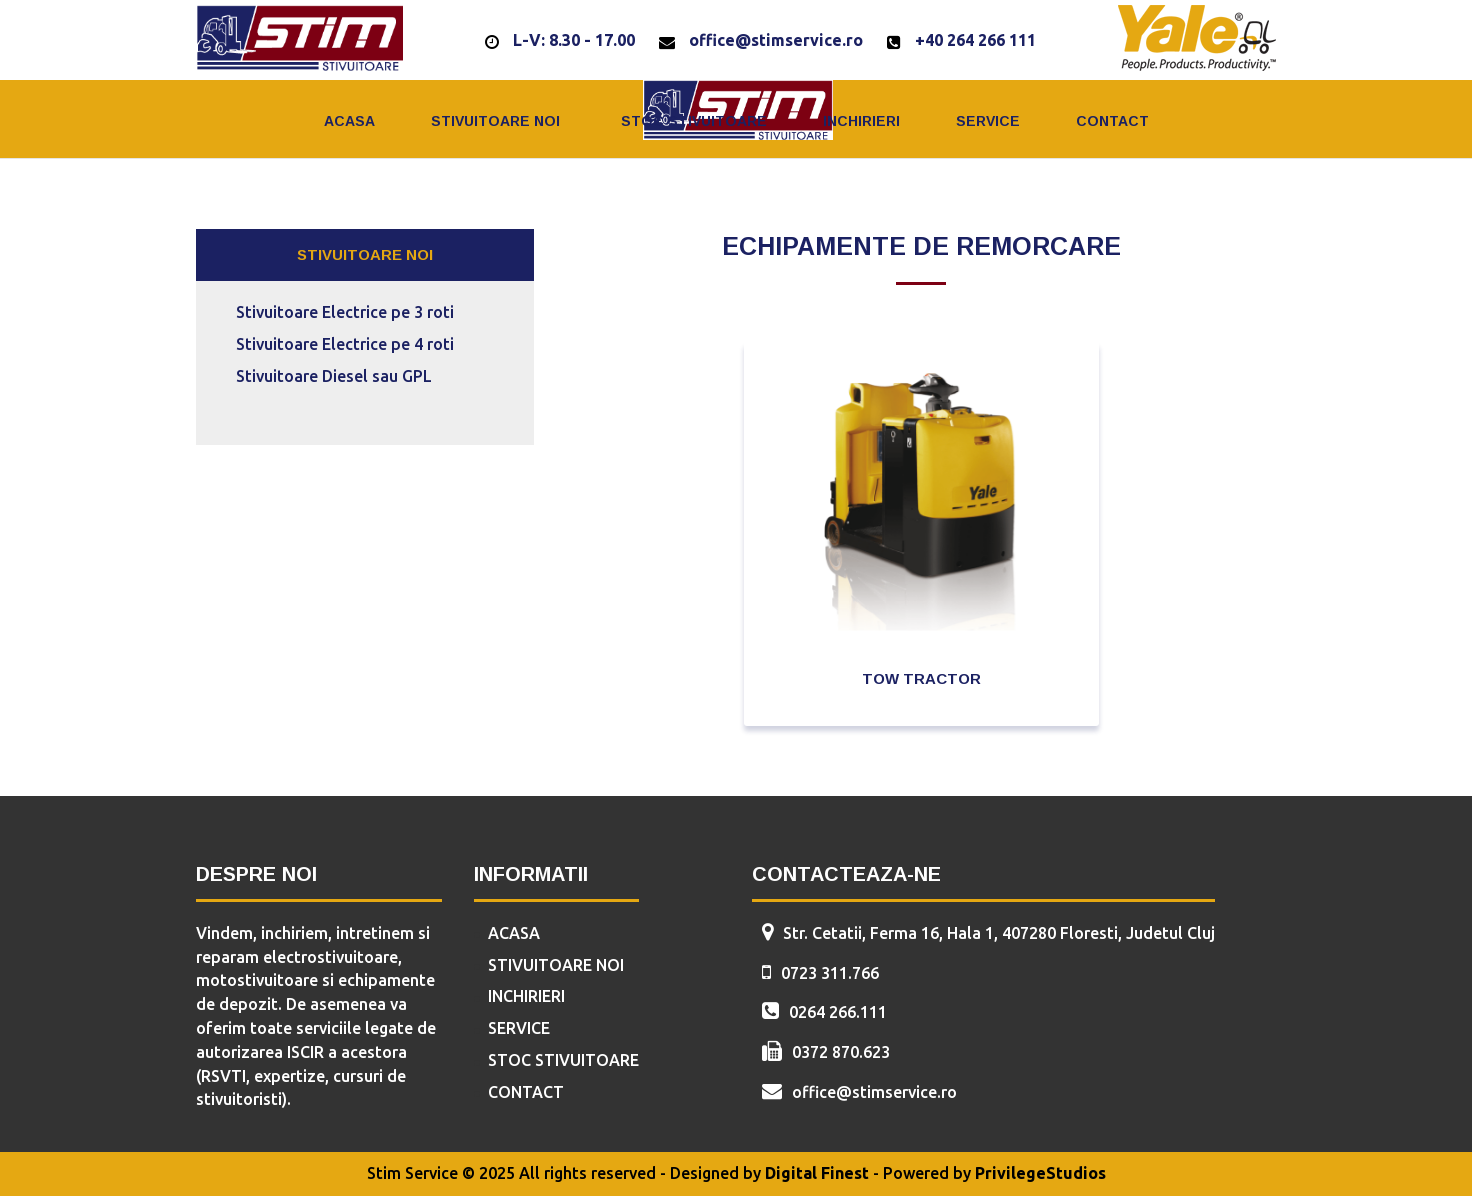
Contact (1112, 121)
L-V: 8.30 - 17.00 (574, 40)
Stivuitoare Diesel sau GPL (334, 376)
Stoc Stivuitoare (694, 121)
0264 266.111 (838, 1012)
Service (988, 121)
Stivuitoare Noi (495, 121)
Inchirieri (861, 121)
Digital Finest (817, 1173)
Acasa (349, 121)
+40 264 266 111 (975, 40)
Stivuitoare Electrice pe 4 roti (345, 344)
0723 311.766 (830, 973)
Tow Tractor (921, 678)
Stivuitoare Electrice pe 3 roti (345, 312)
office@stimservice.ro (776, 40)
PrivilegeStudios (1040, 1173)
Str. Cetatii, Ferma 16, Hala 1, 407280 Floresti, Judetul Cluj (999, 933)
